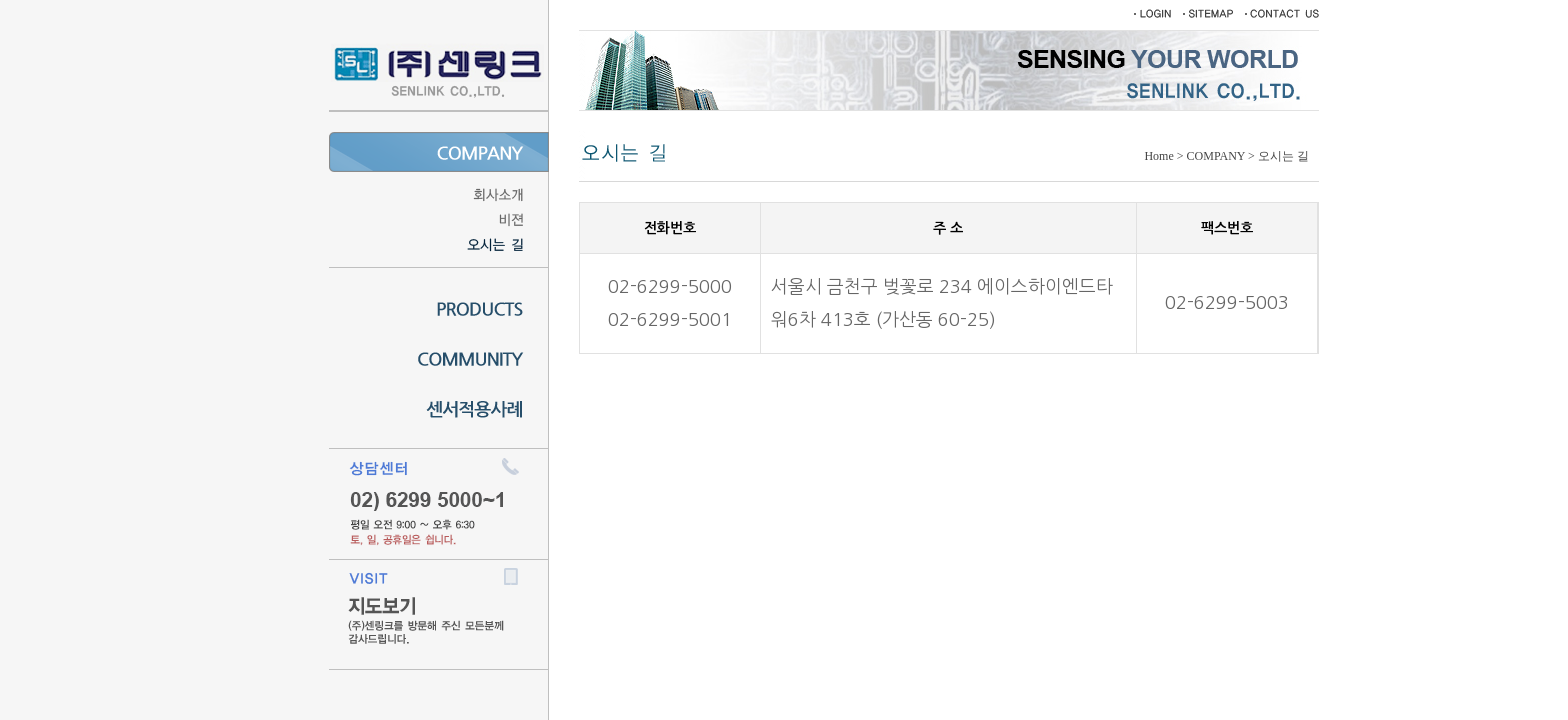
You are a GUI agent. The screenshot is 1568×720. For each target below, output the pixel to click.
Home (1158, 156)
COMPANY (1216, 156)
